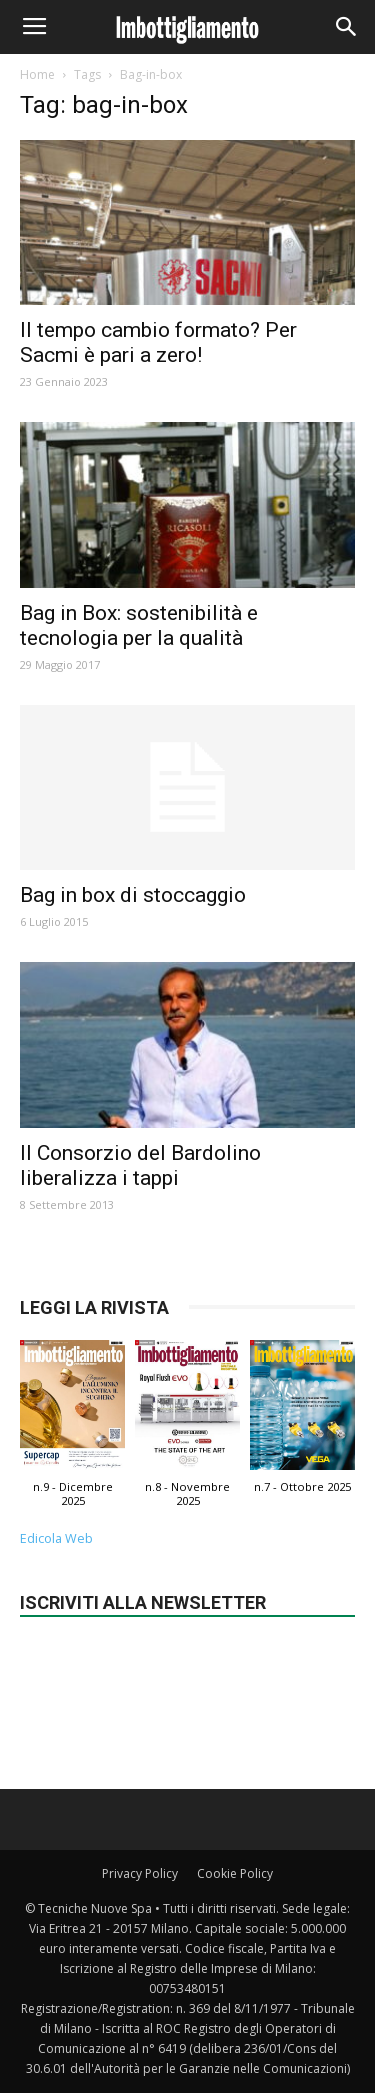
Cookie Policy (235, 1873)
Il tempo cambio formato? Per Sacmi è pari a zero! (158, 342)
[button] (347, 27)
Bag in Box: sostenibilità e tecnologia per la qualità (139, 625)
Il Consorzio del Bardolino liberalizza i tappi (140, 1165)
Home (37, 74)
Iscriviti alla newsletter (143, 1602)
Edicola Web (56, 1538)
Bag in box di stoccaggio (133, 895)
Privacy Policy (140, 1873)
